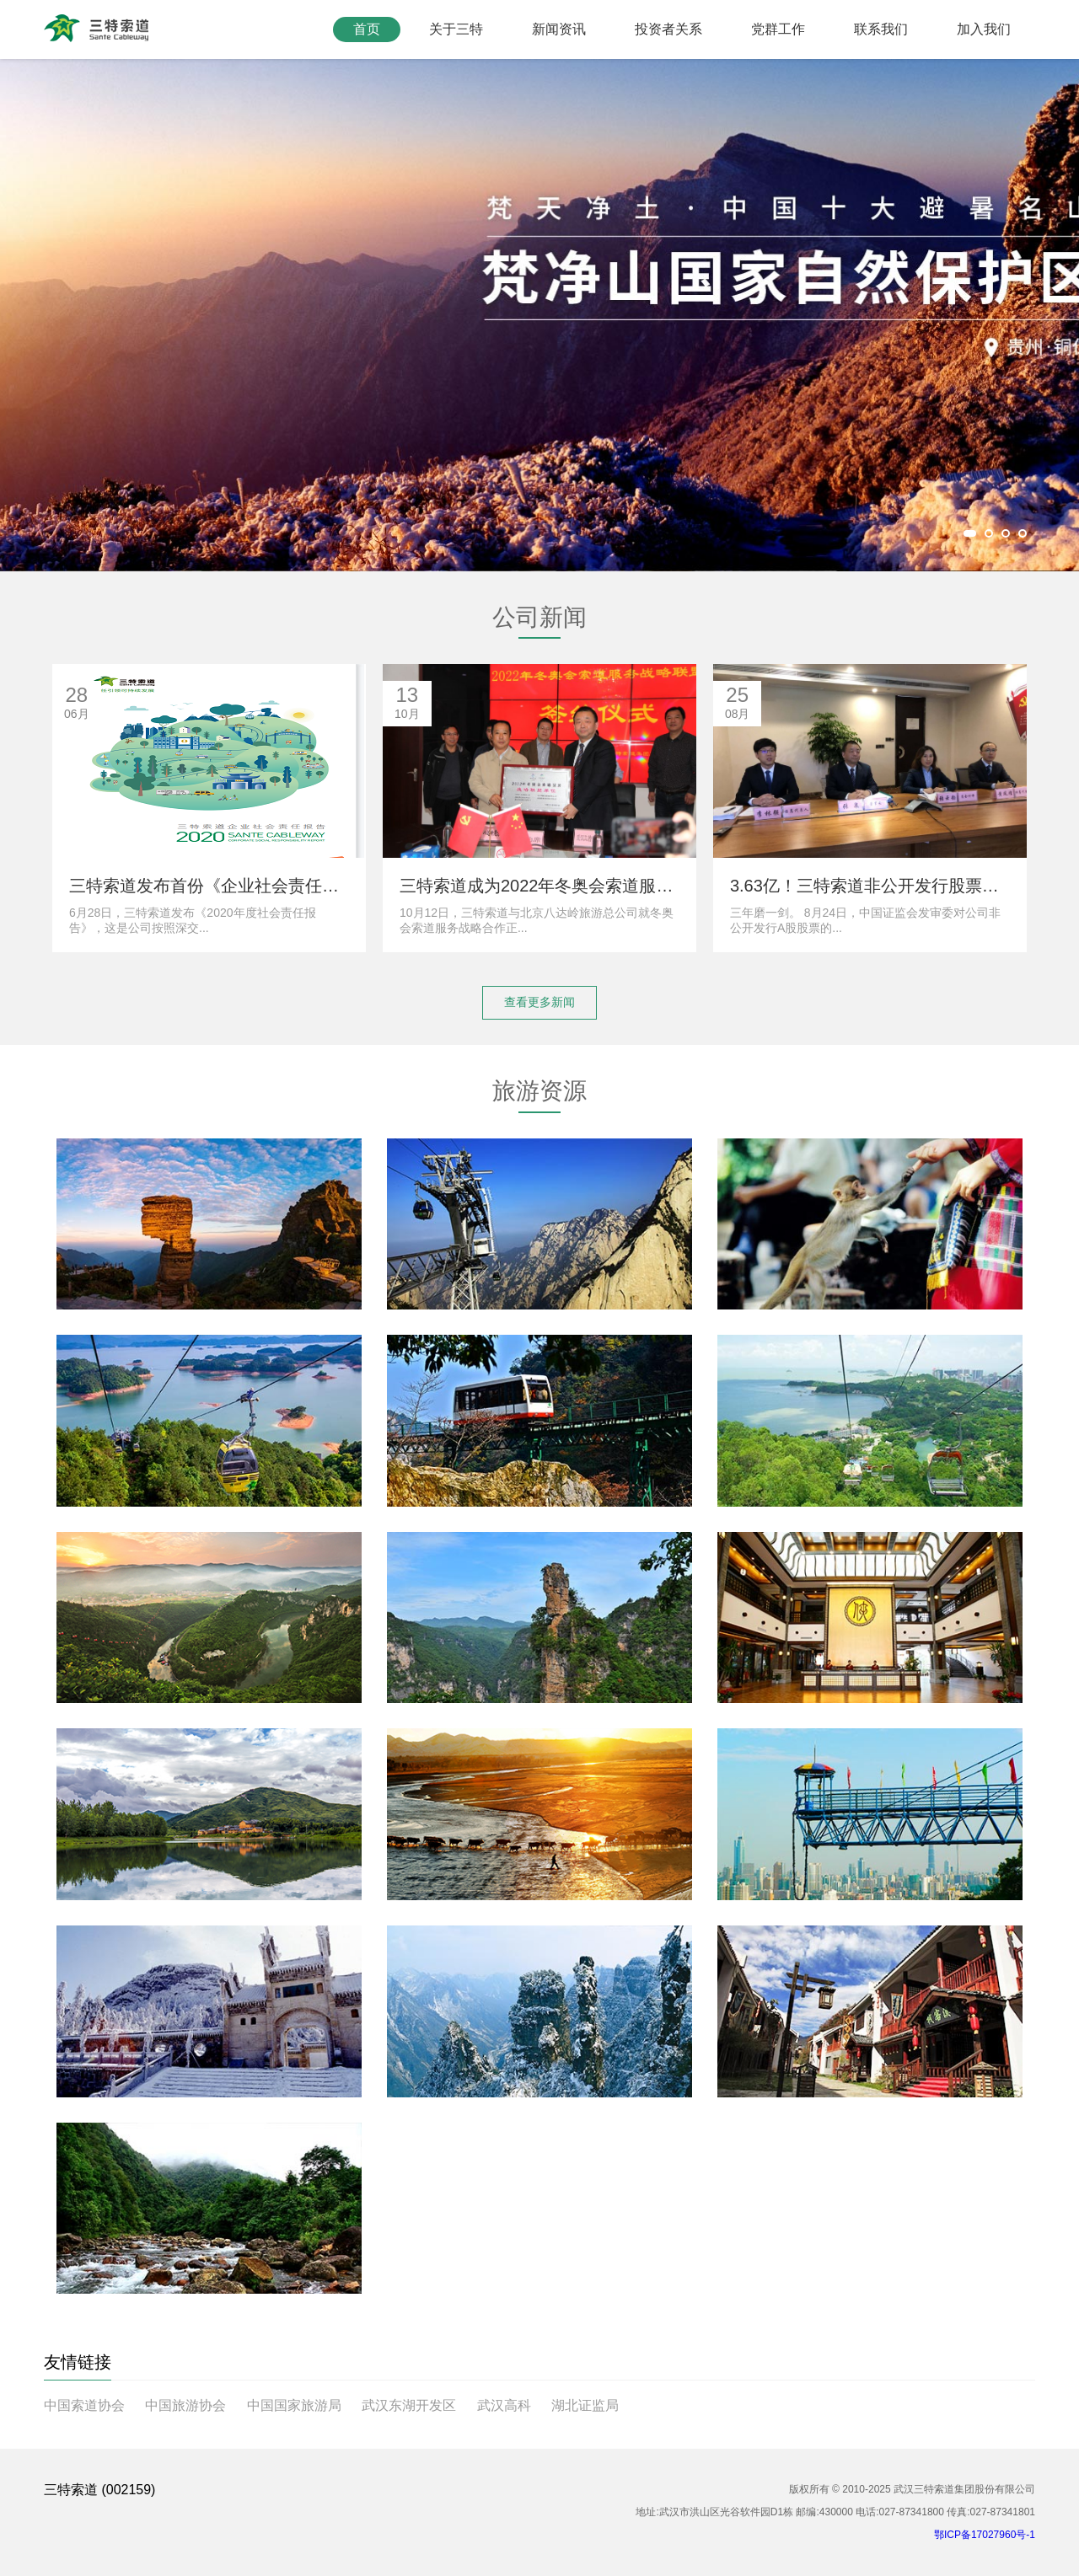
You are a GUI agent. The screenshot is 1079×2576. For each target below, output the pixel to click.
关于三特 (456, 29)
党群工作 (778, 29)
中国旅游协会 (185, 2405)
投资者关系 (668, 29)
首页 (366, 29)
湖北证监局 (585, 2405)
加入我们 (984, 29)
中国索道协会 (84, 2405)
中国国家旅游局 (294, 2405)
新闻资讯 (559, 29)
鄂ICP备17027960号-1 (984, 2535)
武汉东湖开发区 (409, 2405)
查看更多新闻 (539, 1002)
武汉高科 (504, 2405)
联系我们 (881, 29)
